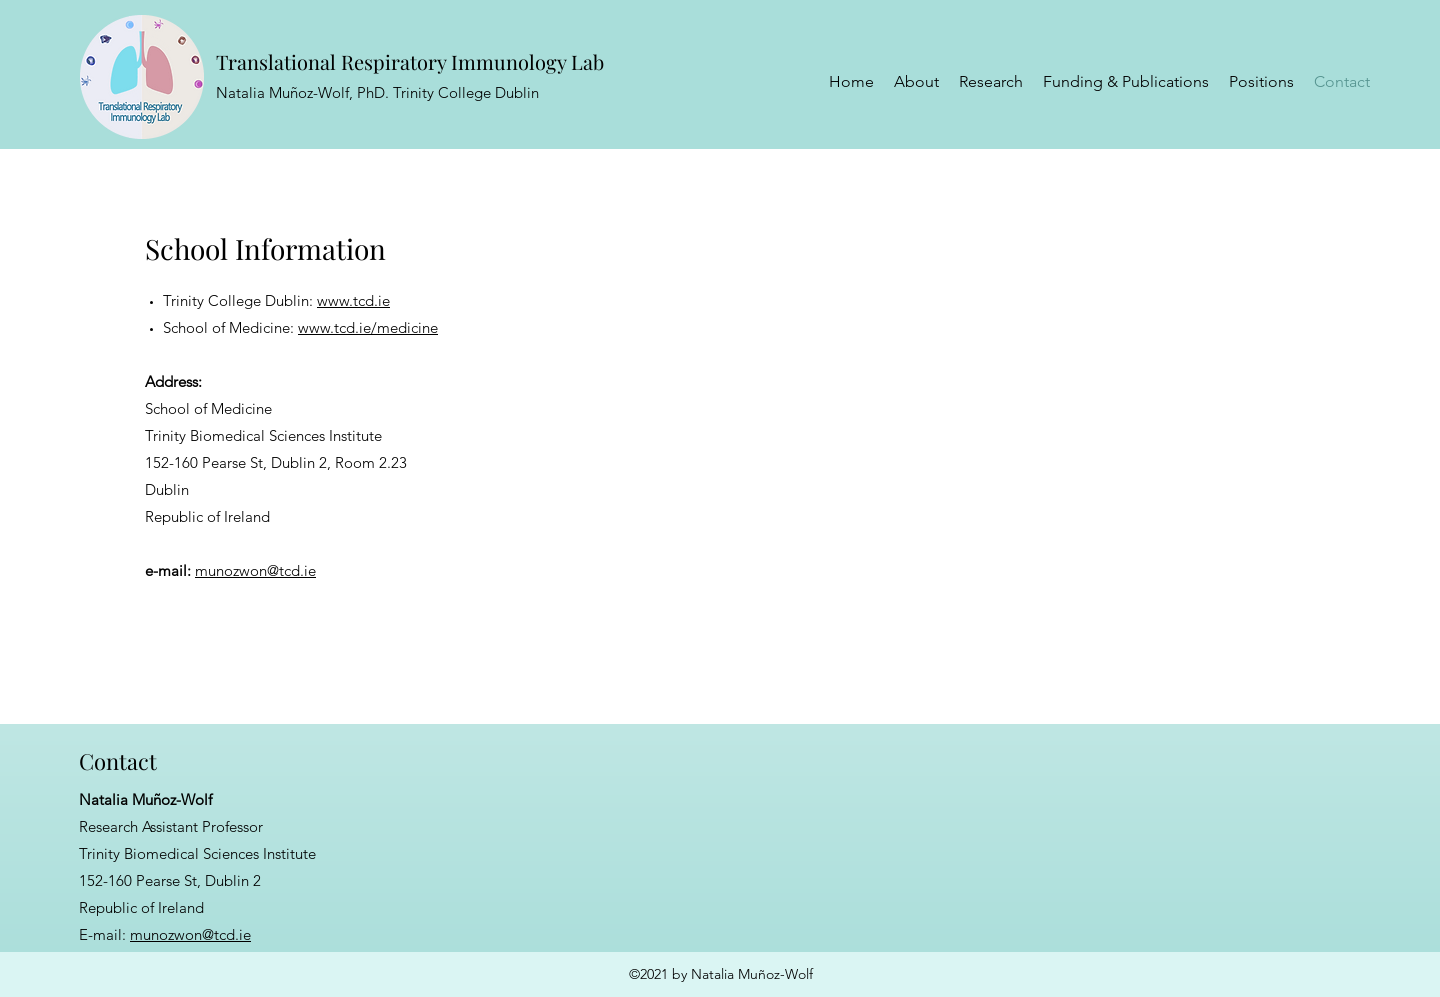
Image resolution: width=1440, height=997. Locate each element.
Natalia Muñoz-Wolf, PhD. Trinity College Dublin (377, 92)
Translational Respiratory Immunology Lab (410, 61)
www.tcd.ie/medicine (368, 327)
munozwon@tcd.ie (255, 570)
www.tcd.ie (353, 300)
